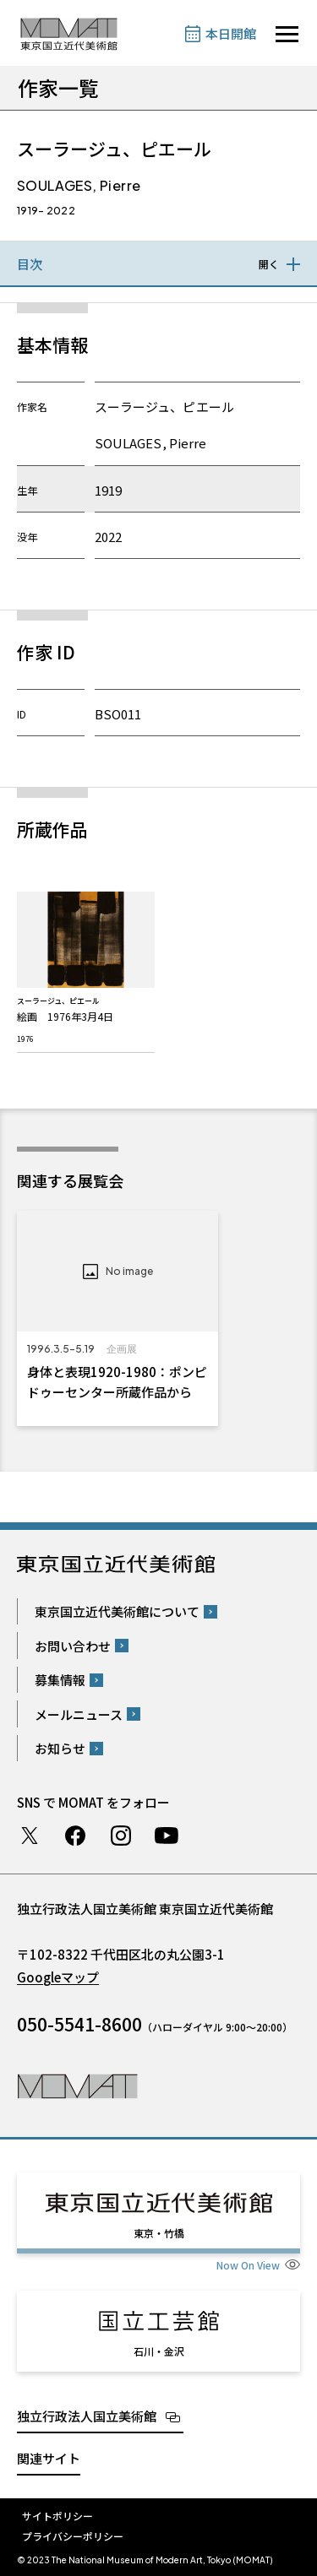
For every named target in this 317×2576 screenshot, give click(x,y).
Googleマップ (58, 1977)
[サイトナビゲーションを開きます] (287, 34)
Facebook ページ (75, 1835)
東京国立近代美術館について (117, 1611)
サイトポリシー (57, 2515)
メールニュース (79, 1714)
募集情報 (60, 1680)
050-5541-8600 (79, 2023)
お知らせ (60, 1748)
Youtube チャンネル (166, 1835)
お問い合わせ (73, 1646)
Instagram (121, 1835)
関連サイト (48, 2458)
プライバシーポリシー (72, 2536)
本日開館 (230, 33)
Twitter (29, 1835)
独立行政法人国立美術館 (86, 2416)
